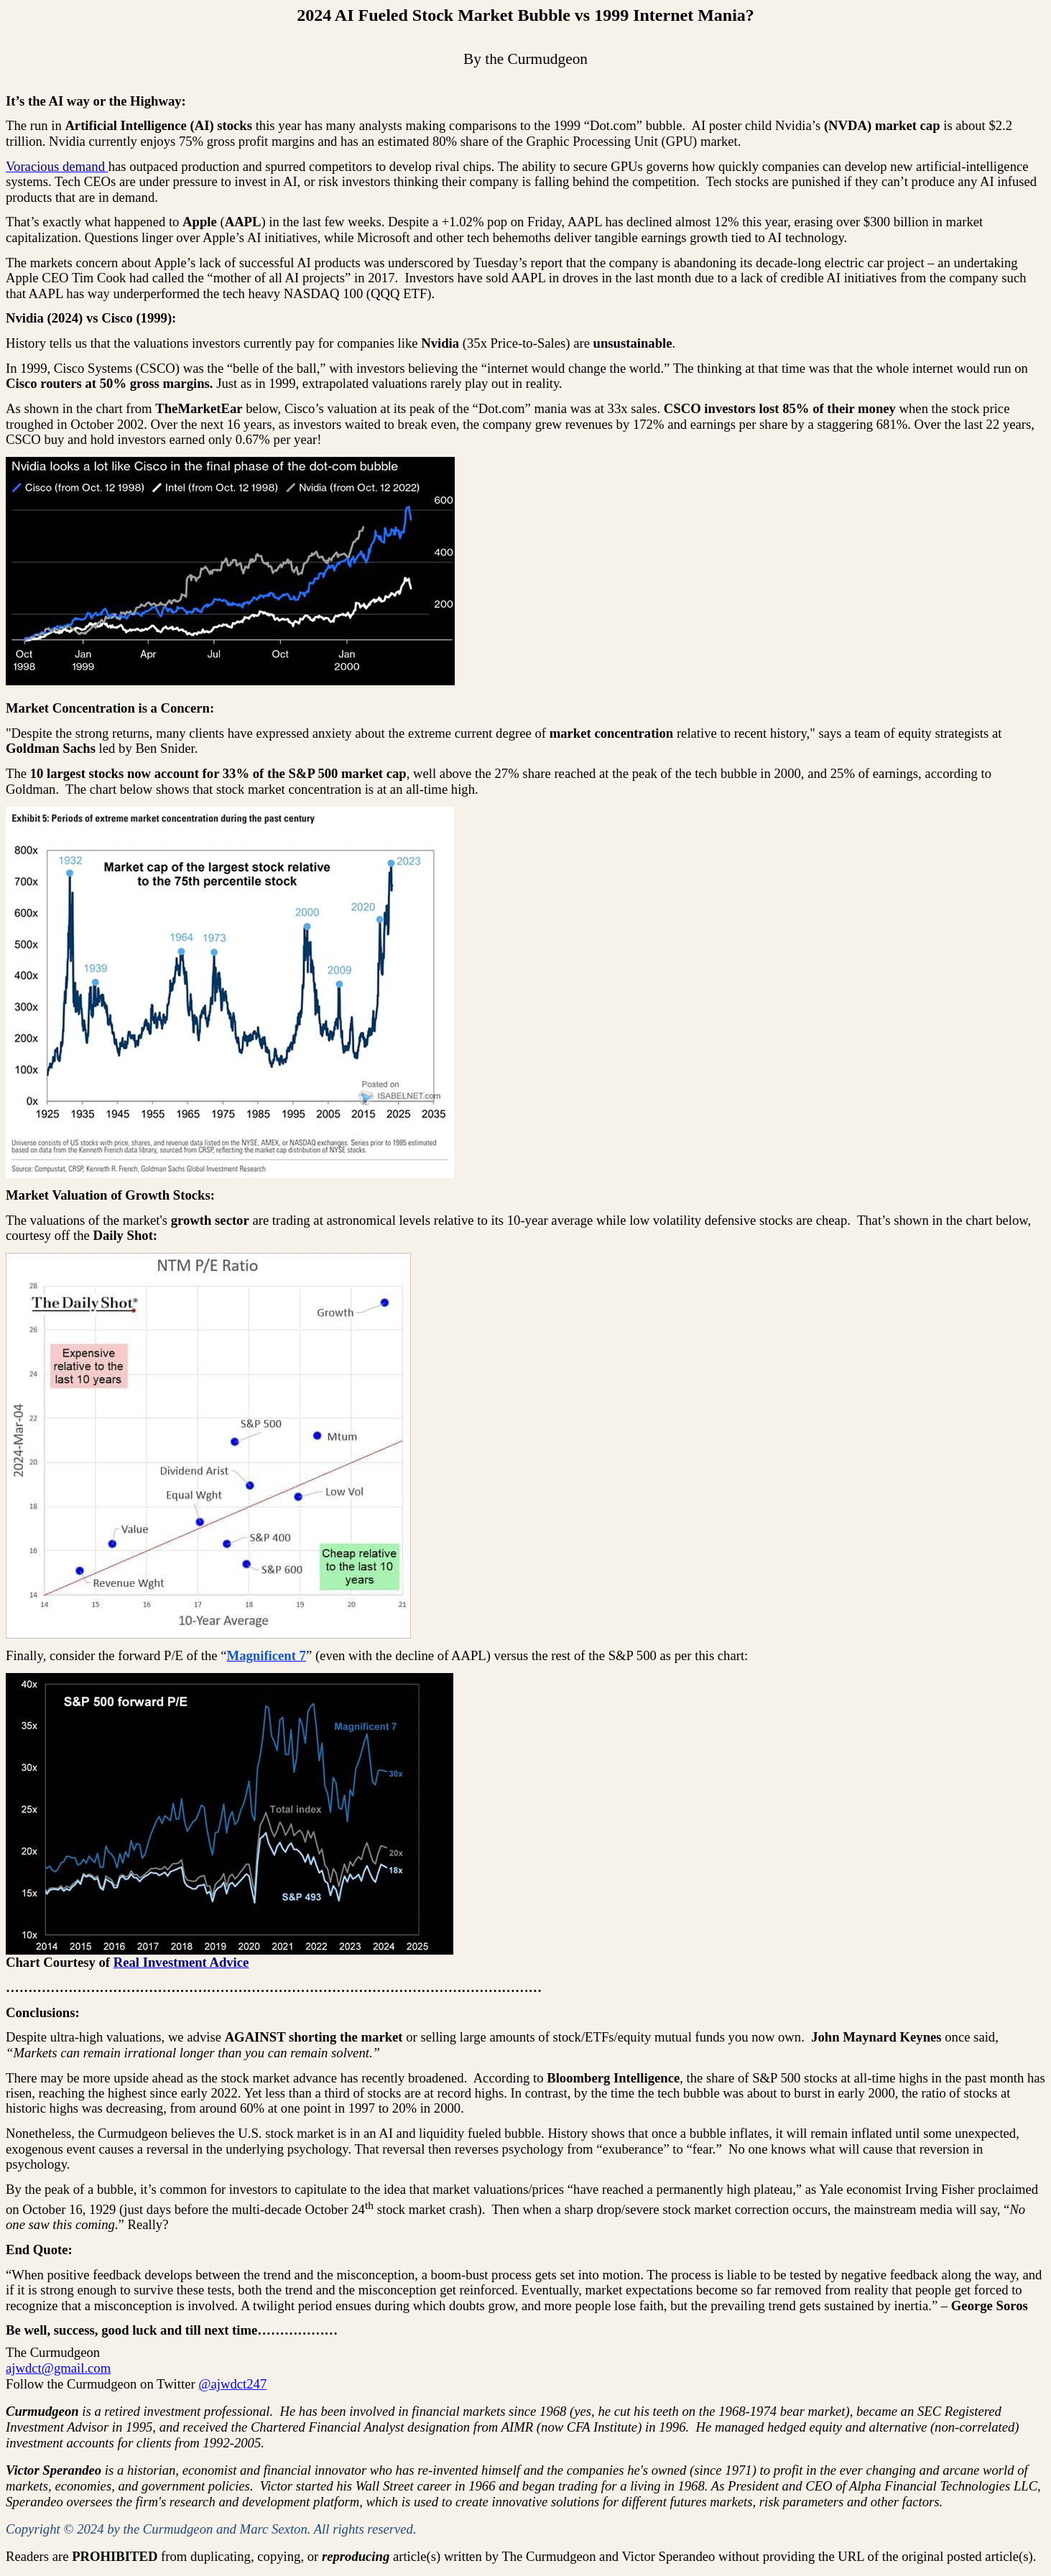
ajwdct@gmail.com (58, 2368)
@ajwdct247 (232, 2383)
